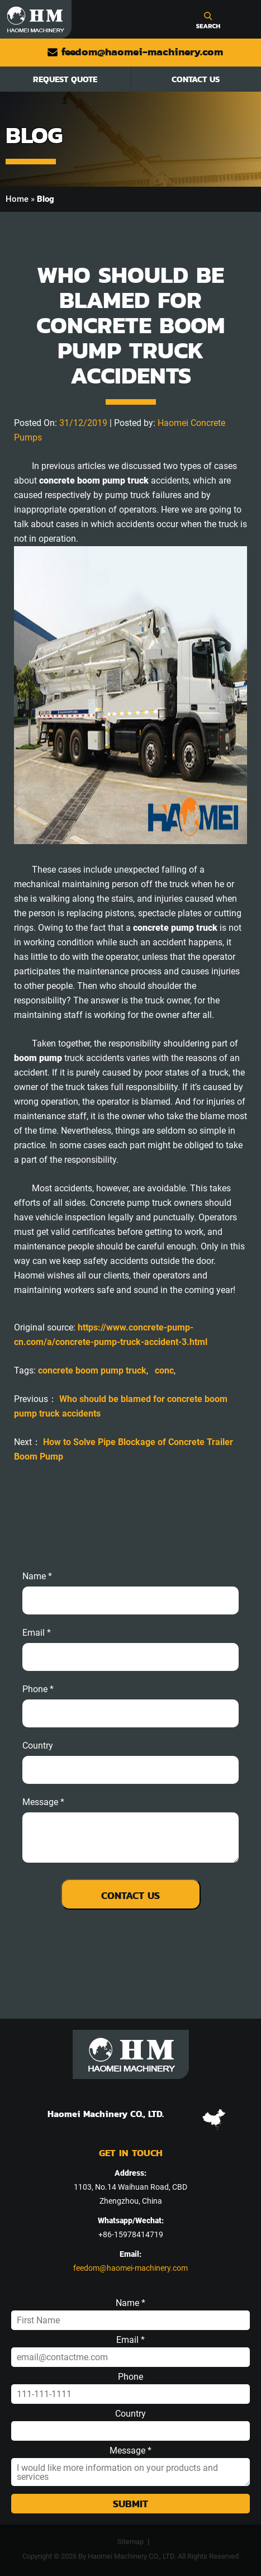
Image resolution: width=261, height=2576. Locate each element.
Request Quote (65, 79)
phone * (38, 1689)
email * (36, 1632)
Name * (37, 1576)
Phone (130, 2377)
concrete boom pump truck (92, 1370)
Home (17, 199)
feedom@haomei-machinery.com (135, 52)
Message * (130, 2450)
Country (37, 1745)
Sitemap (130, 2541)
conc (164, 1370)
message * (43, 1802)
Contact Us (196, 79)
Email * (130, 2340)
